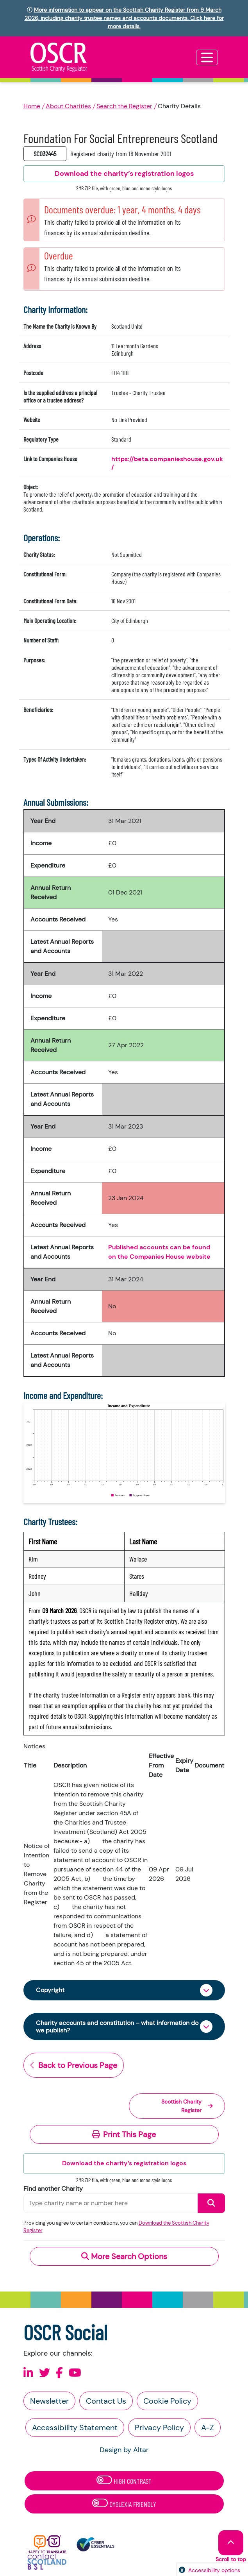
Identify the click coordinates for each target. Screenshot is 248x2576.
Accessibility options (214, 2570)
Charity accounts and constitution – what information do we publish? (117, 2026)
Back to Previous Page (73, 2065)
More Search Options (124, 2256)
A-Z (207, 2427)
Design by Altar (124, 2449)
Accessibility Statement (75, 2427)
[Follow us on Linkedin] (28, 2373)
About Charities (68, 106)
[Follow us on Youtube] (75, 2373)
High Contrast (124, 2480)
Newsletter (49, 2401)
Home (31, 106)
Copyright (50, 1990)
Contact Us (106, 2401)
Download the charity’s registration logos (124, 2163)
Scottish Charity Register (187, 2106)
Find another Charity (53, 2188)
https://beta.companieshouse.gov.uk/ (167, 463)
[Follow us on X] (44, 2373)
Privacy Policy (159, 2427)
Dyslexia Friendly (124, 2503)
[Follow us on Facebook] (59, 2373)
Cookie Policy (167, 2401)
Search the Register (124, 106)
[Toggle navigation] (207, 57)
